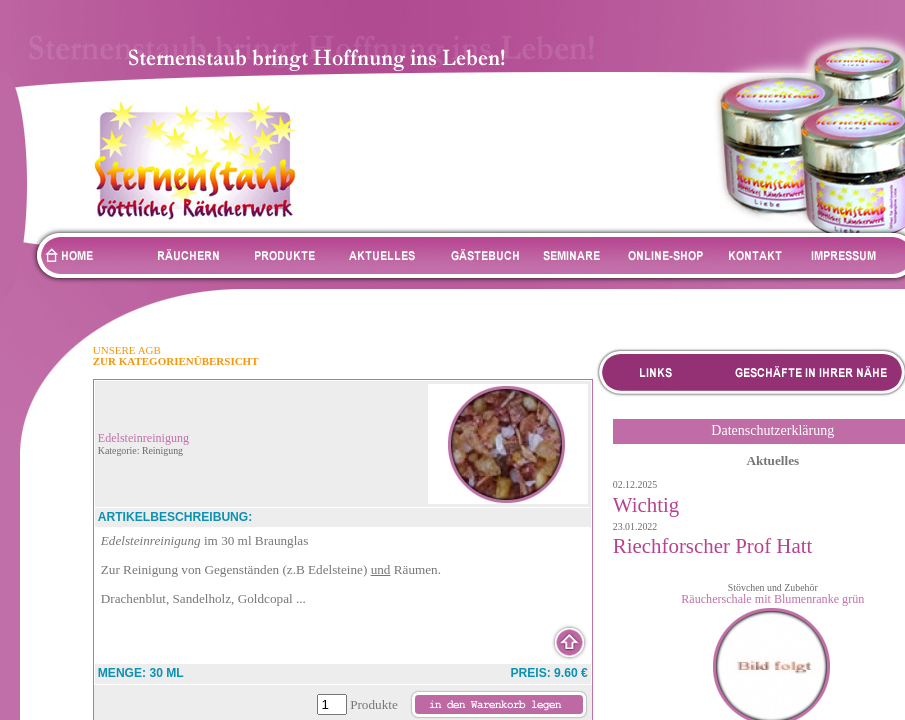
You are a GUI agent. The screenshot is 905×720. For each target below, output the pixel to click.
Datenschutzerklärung (772, 430)
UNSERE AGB (127, 350)
